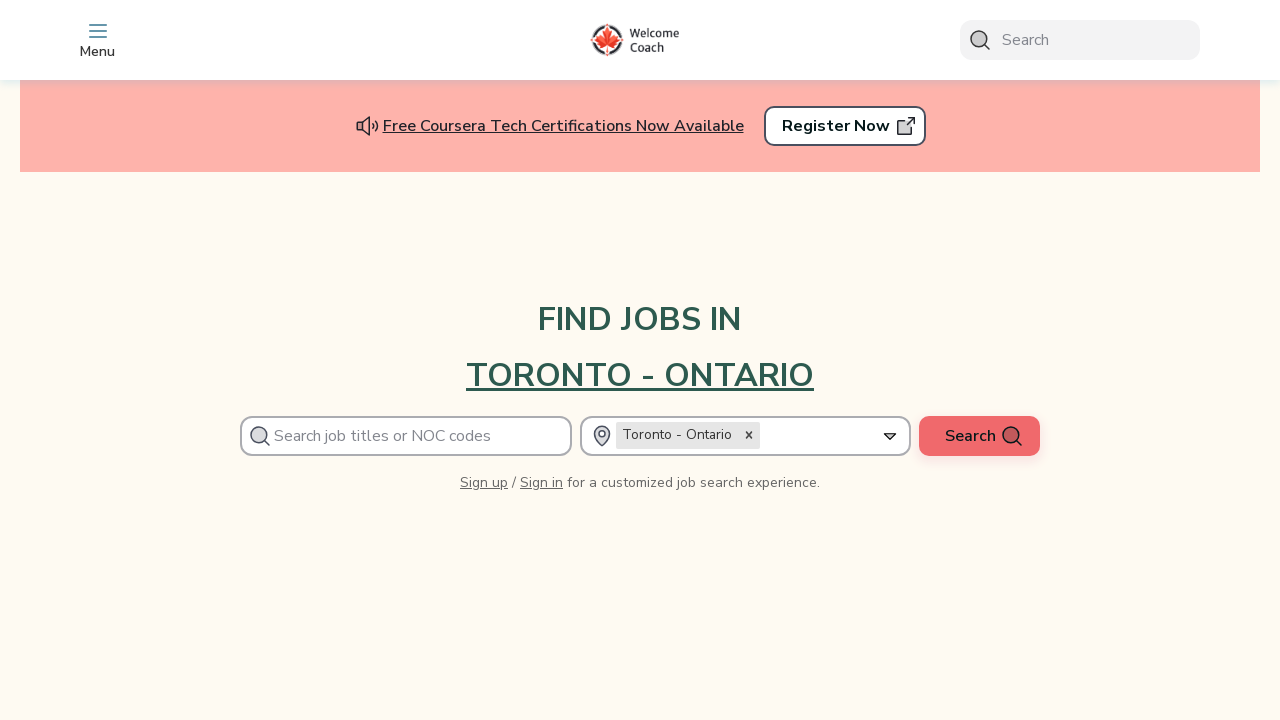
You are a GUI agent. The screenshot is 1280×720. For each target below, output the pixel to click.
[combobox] (869, 436)
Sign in (541, 482)
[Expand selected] (890, 436)
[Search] (1080, 40)
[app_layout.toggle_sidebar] (200, 40)
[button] (749, 435)
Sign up (484, 482)
